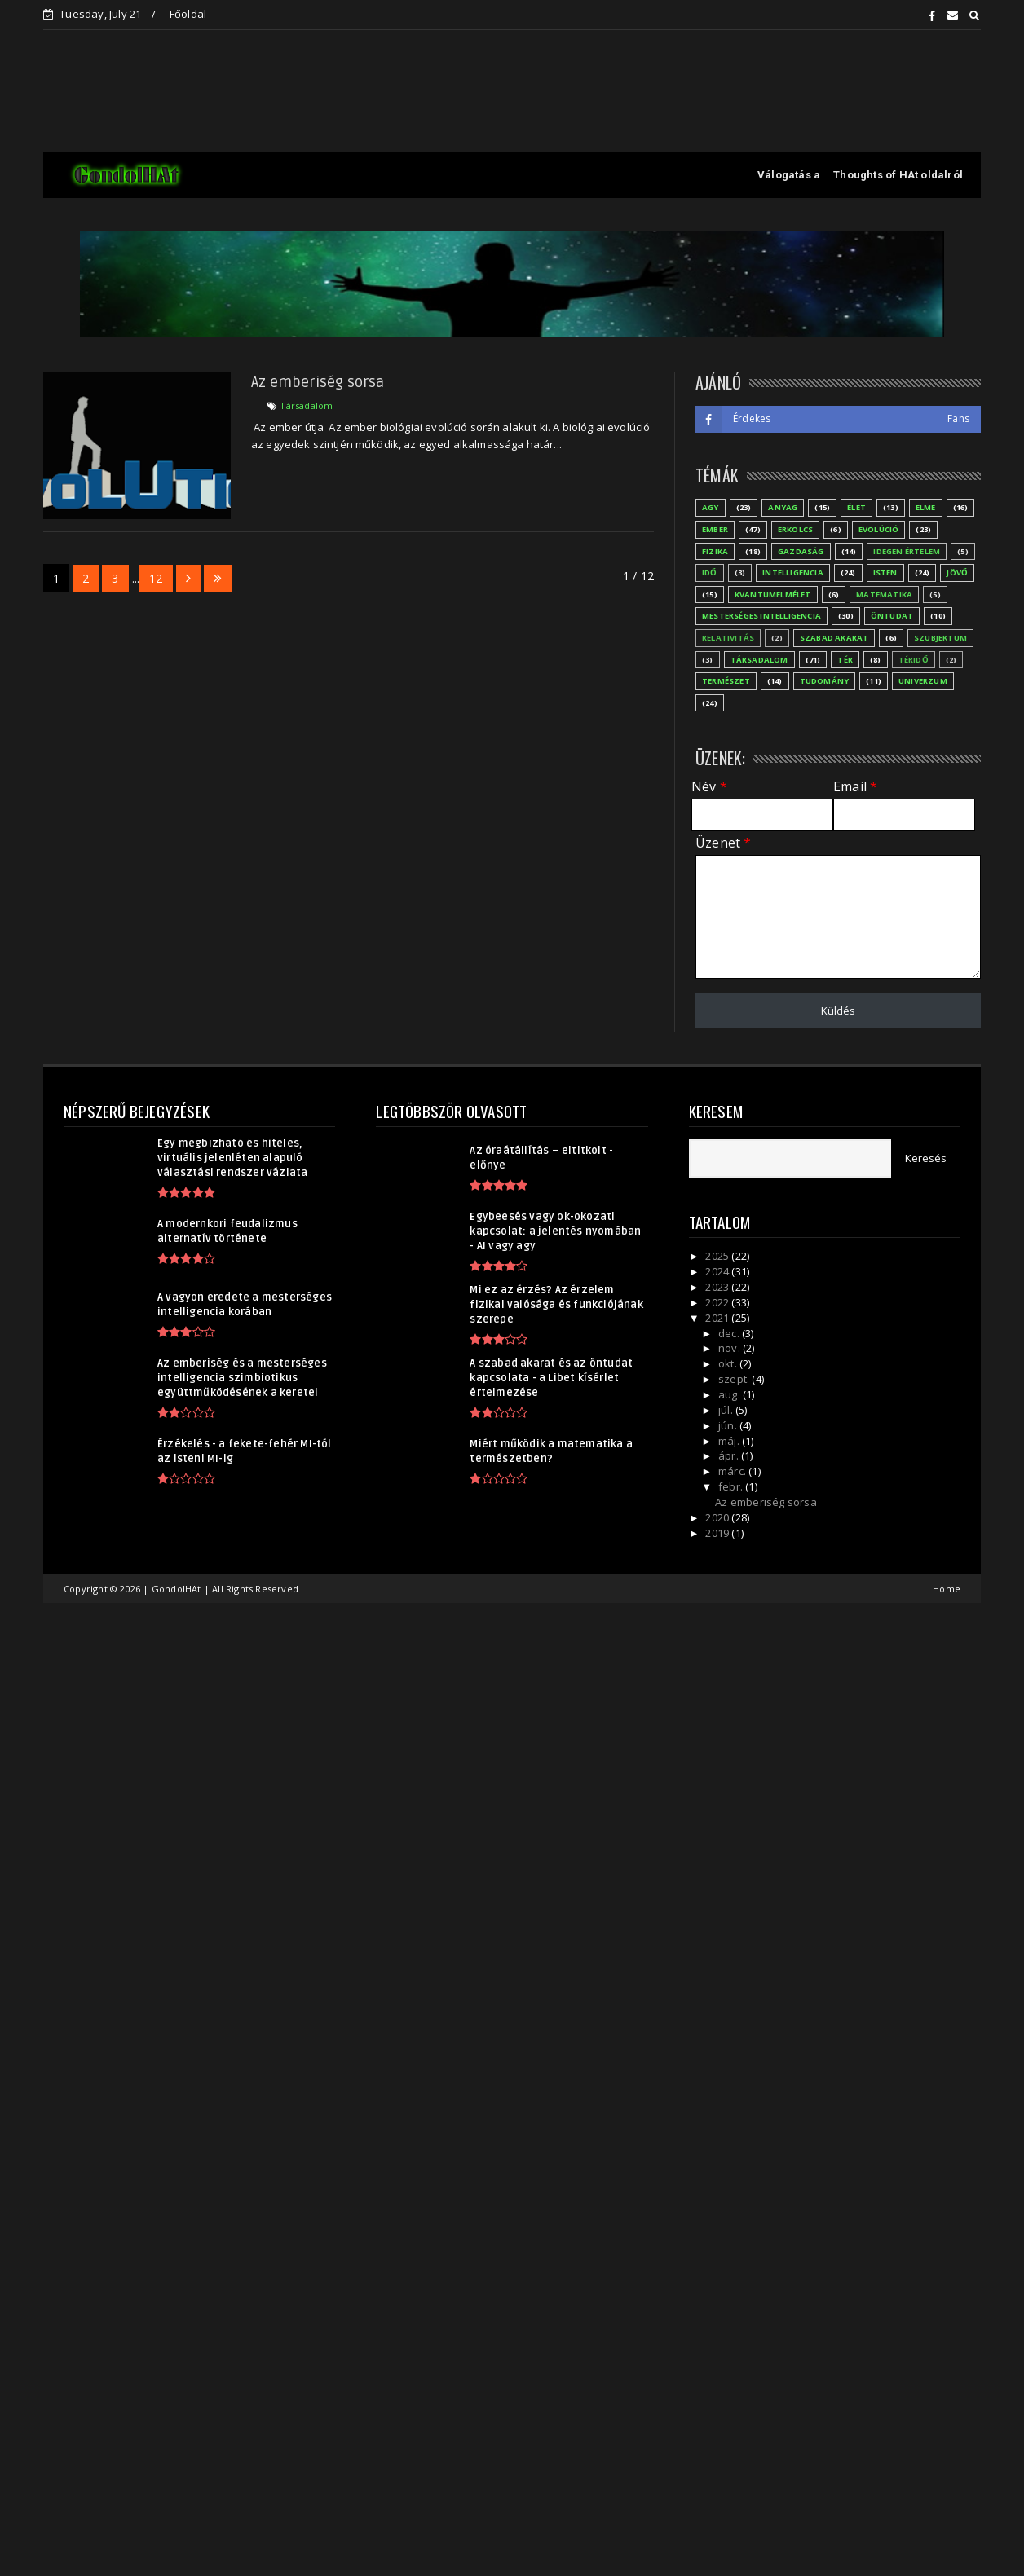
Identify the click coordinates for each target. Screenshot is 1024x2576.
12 (155, 578)
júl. (726, 1409)
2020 (718, 1517)
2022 (718, 1302)
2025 (718, 1255)
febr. (731, 1486)
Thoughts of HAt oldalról (898, 175)
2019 (718, 1533)
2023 (718, 1286)
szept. (735, 1379)
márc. (733, 1471)
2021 (718, 1317)
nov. (730, 1348)
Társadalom (306, 405)
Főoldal (188, 14)
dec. (730, 1333)
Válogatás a (788, 175)
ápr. (729, 1455)
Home (946, 1588)
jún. (728, 1425)
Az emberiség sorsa (318, 382)
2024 (718, 1271)
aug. (730, 1394)
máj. (730, 1440)
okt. (728, 1363)
